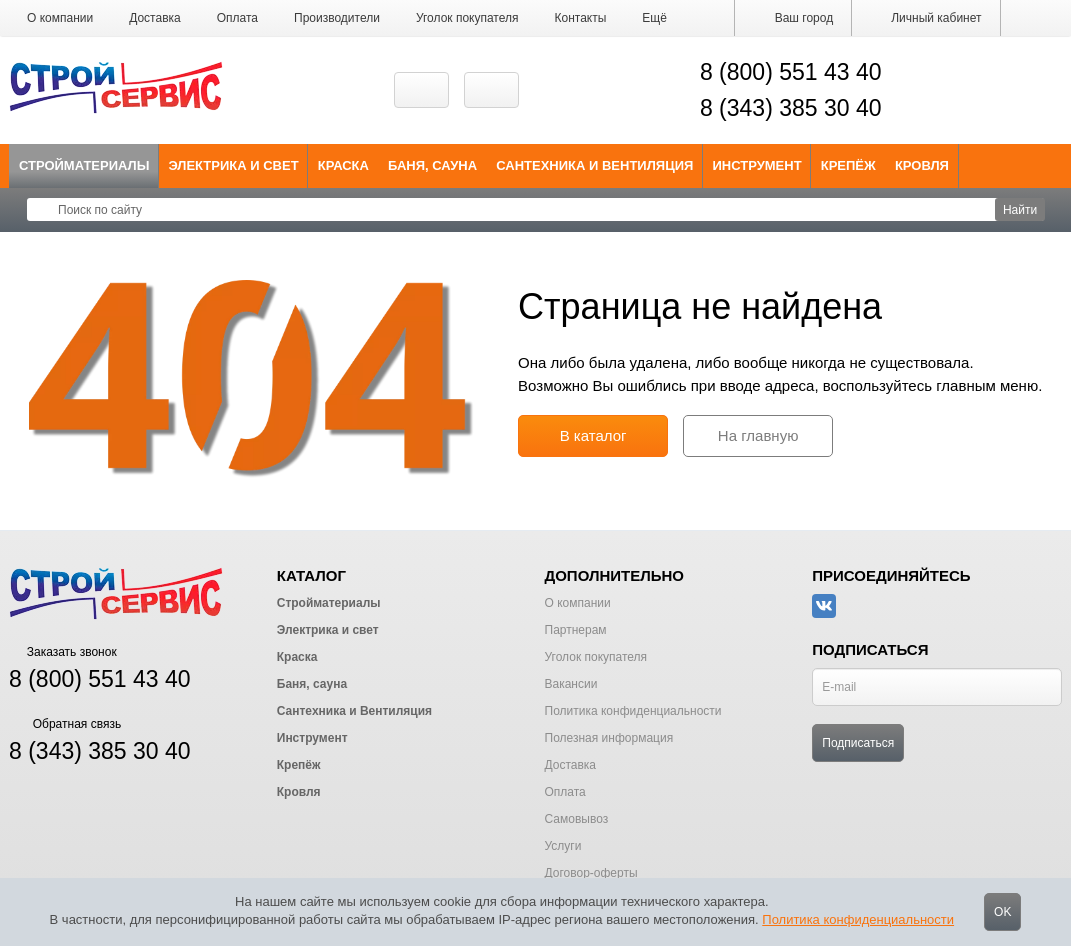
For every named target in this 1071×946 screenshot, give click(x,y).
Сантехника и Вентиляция (594, 165)
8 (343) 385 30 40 (791, 108)
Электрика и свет (234, 165)
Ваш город (793, 18)
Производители (337, 18)
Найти (1020, 210)
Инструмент (756, 165)
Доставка (155, 18)
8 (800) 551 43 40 (791, 72)
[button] (654, 18)
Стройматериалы (84, 165)
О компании (60, 18)
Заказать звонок (63, 652)
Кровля (922, 165)
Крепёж (848, 165)
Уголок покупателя (467, 18)
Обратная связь (65, 724)
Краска (343, 165)
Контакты (581, 18)
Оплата (237, 18)
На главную (758, 435)
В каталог (593, 435)
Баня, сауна (432, 165)
